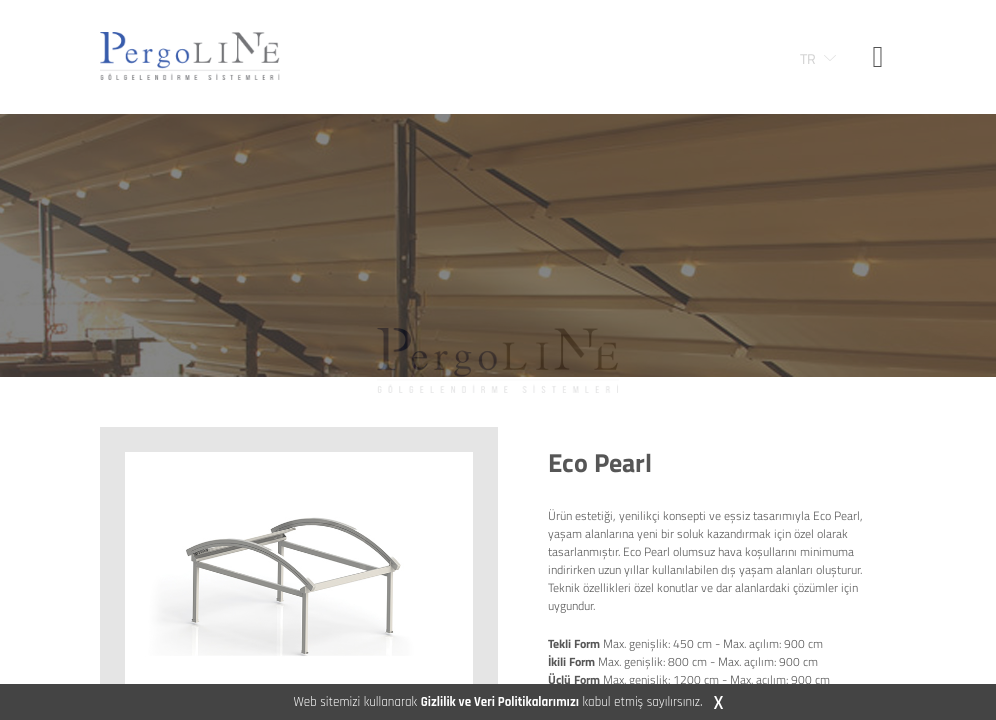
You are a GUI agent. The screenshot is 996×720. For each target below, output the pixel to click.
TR (808, 59)
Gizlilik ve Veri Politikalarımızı (500, 702)
